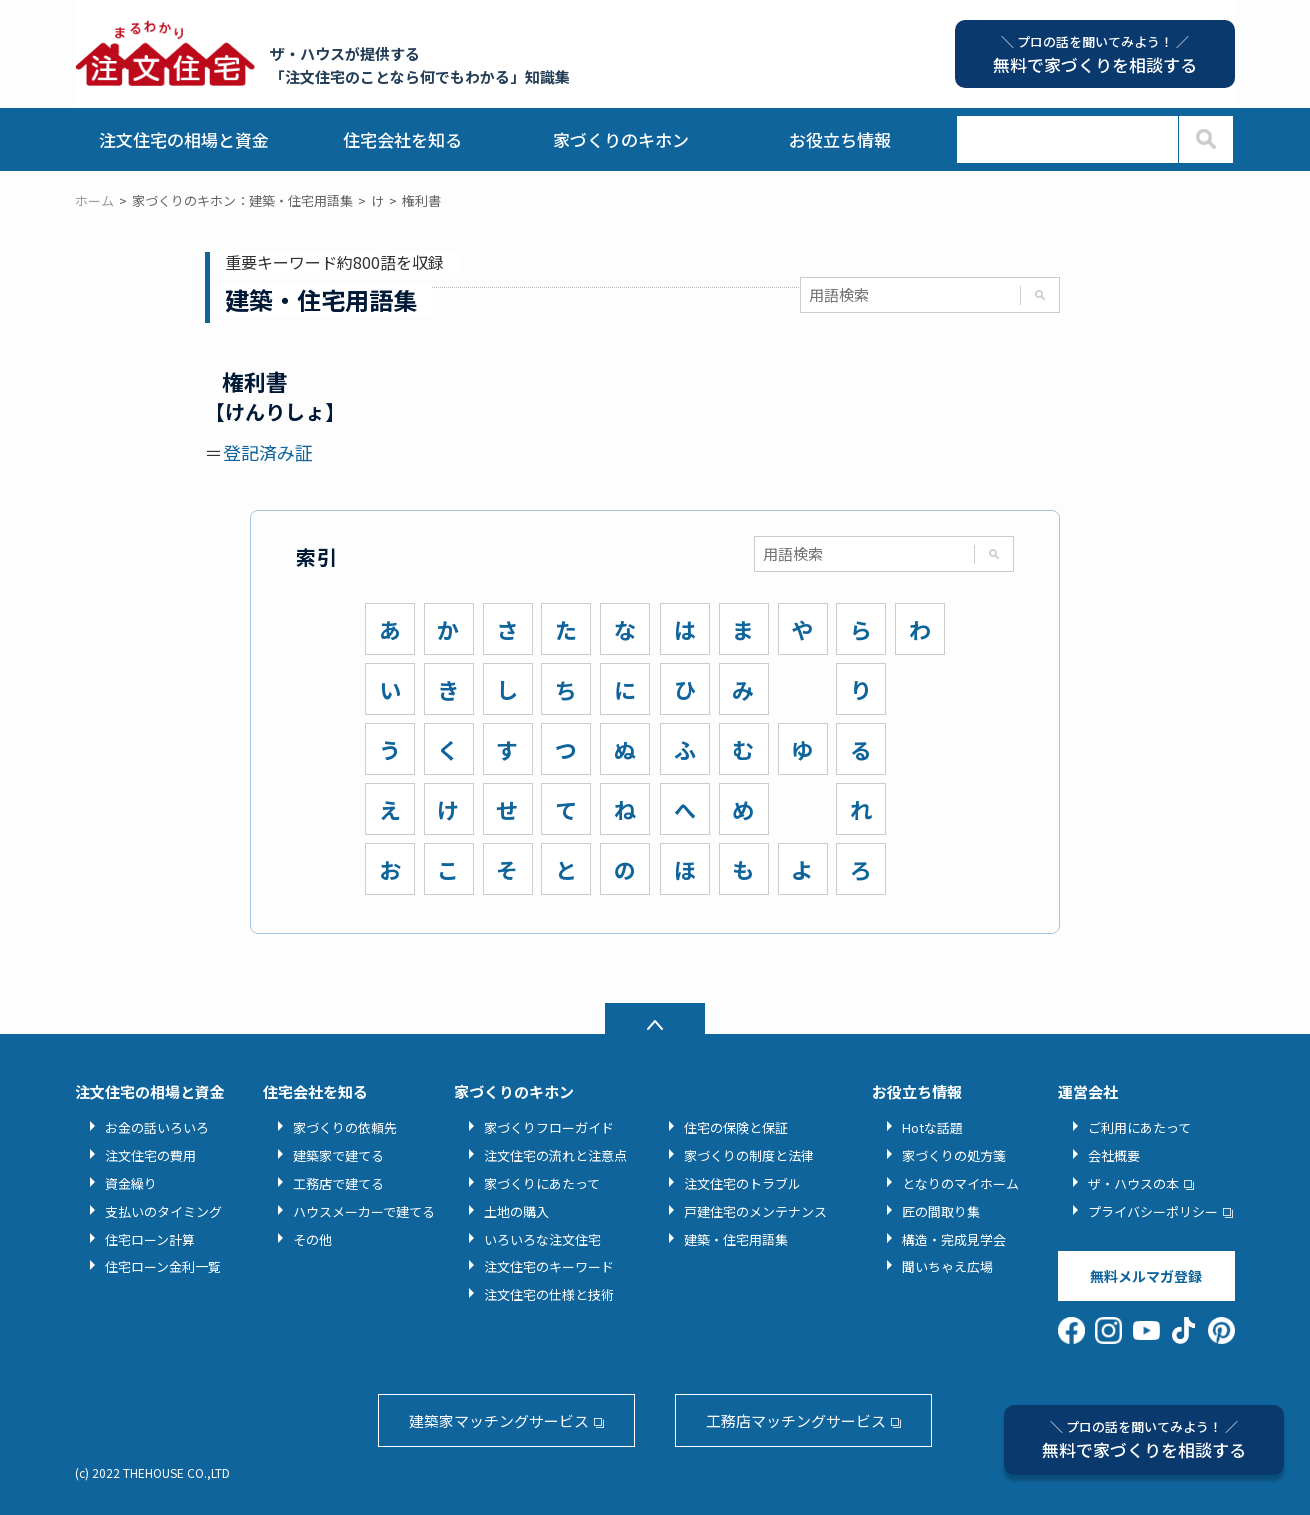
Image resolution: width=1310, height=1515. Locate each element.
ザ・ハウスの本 (1133, 1183)
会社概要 (1114, 1155)
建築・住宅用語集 (736, 1239)
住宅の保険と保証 (736, 1127)
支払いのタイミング (163, 1211)
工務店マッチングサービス (796, 1420)
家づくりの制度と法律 (749, 1155)
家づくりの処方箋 (954, 1155)
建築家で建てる (338, 1155)
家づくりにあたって (542, 1183)
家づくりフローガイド (549, 1127)
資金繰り (131, 1183)
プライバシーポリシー (1153, 1211)
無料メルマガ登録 (1146, 1276)
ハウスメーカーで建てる (364, 1211)
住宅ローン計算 (150, 1239)
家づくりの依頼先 (345, 1127)
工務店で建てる (338, 1183)
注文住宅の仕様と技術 (549, 1294)
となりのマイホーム (960, 1183)
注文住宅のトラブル (742, 1183)
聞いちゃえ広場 (947, 1266)
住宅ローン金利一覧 (163, 1266)
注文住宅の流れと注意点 (555, 1155)
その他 (312, 1239)
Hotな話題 (932, 1127)
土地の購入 (516, 1211)
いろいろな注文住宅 (542, 1239)
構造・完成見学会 (954, 1239)
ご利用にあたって (1139, 1127)
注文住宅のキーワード (549, 1266)
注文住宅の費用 (150, 1155)
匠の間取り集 (941, 1211)
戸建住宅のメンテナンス (755, 1211)
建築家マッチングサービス (499, 1420)
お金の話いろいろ (157, 1127)
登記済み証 (268, 452)
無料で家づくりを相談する (1144, 1439)
